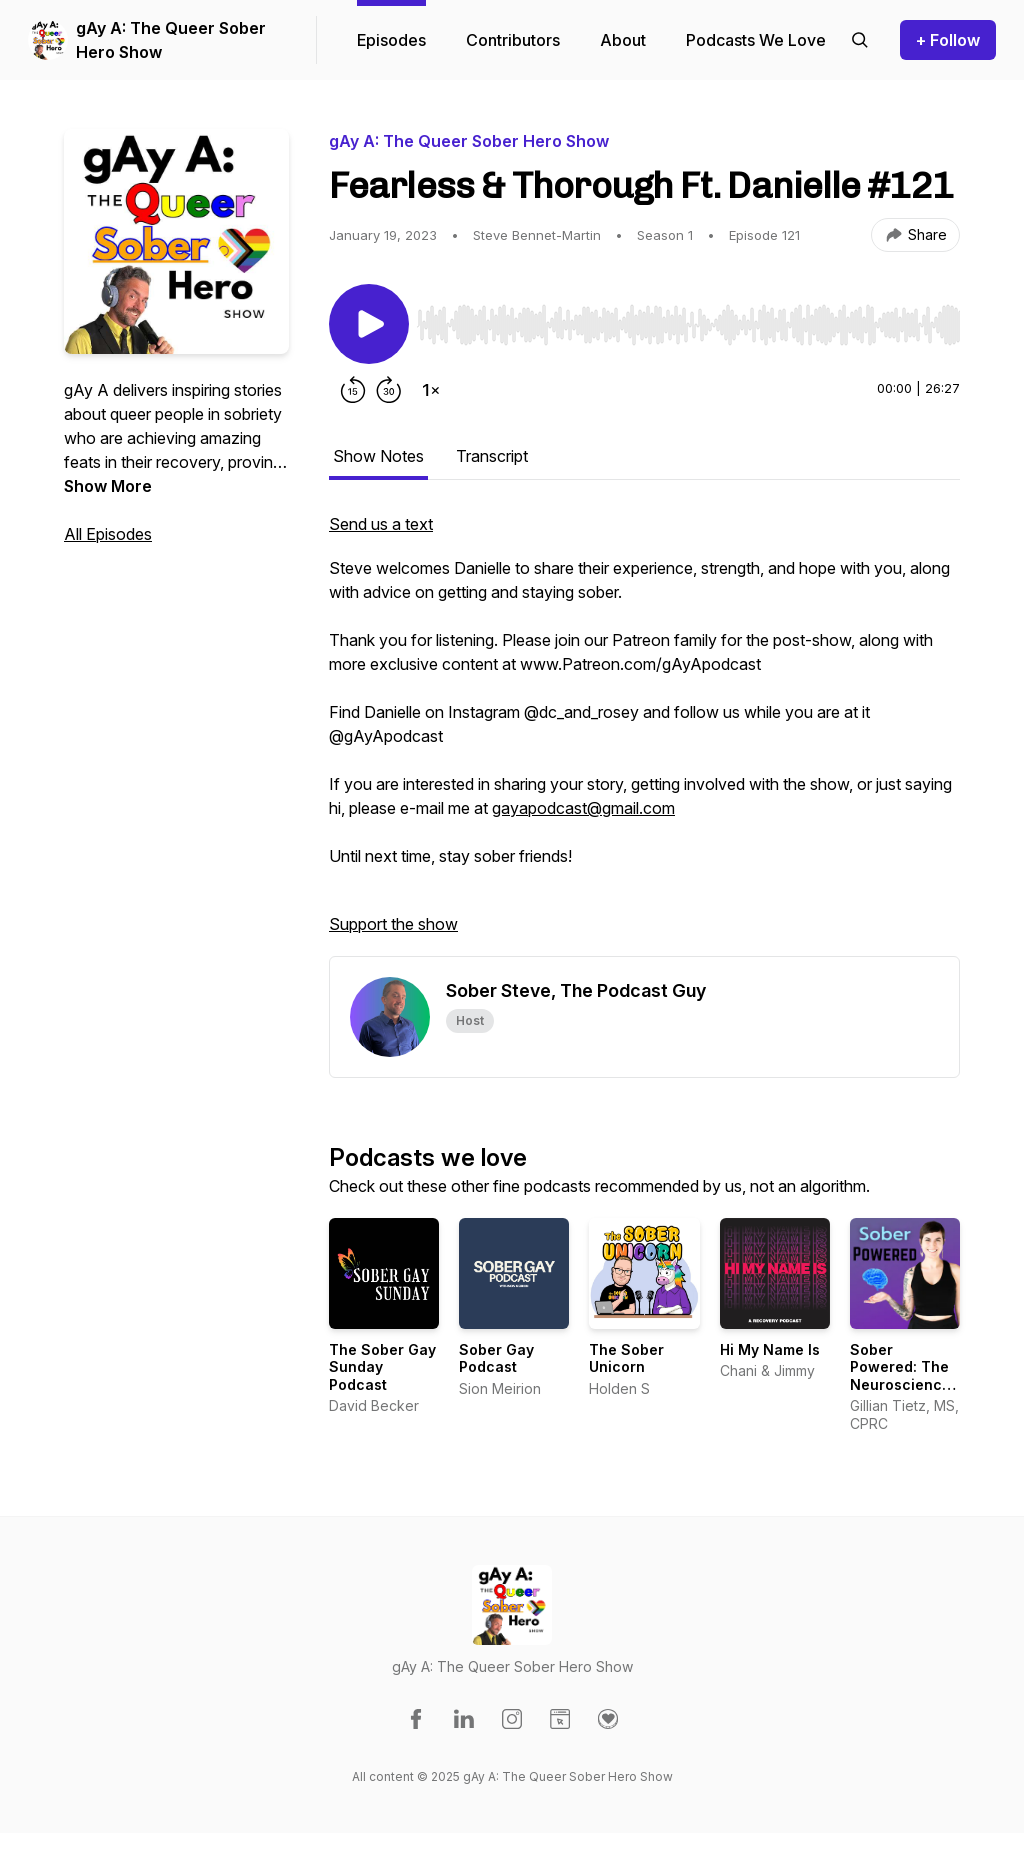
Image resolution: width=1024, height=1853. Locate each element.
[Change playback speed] (431, 390)
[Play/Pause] (369, 324)
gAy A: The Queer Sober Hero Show (171, 40)
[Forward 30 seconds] (389, 390)
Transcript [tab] (492, 456)
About (623, 40)
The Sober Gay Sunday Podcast (382, 1367)
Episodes (391, 40)
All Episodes (108, 534)
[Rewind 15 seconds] (353, 390)
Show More (108, 486)
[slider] (688, 325)
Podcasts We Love (756, 40)
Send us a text (381, 524)
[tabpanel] (644, 734)
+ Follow (948, 40)
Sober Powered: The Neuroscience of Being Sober (903, 1376)
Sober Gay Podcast (496, 1358)
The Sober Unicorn (626, 1358)
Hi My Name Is (770, 1349)
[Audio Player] (688, 319)
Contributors (513, 40)
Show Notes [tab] (378, 456)
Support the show (393, 924)
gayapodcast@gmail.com (583, 808)
